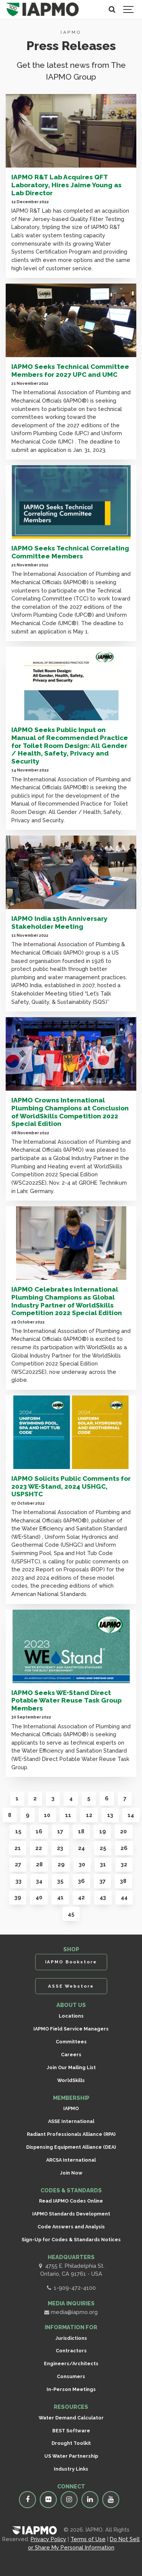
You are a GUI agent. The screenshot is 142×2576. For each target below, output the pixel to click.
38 (123, 1881)
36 (81, 1881)
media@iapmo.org (71, 2312)
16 (39, 1831)
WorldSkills (71, 2080)
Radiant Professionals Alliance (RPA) (71, 2134)
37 (103, 1881)
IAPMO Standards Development (71, 2214)
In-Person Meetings (71, 2389)
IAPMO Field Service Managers (71, 2029)
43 (103, 1897)
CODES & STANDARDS (71, 2190)
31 (103, 1864)
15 (18, 1831)
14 (131, 1815)
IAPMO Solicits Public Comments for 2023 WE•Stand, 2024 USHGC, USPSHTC (71, 1486)
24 (81, 1848)
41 (60, 1897)
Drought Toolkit (71, 2443)
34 (39, 1881)
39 (17, 1897)
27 (18, 1864)
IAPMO (71, 2108)
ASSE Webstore (71, 1986)
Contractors (71, 2350)
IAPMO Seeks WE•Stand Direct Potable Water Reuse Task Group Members (66, 1700)
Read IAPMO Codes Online (71, 2201)
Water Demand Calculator (71, 2418)
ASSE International (71, 2121)
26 (124, 1848)
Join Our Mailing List (71, 2067)
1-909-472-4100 (70, 2287)
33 (19, 1881)
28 (39, 1864)
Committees (71, 2041)
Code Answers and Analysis (71, 2227)
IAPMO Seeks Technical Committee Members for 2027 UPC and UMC (70, 370)
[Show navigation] (128, 9)
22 (38, 1848)
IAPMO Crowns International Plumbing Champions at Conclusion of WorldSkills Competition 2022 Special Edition (70, 1111)
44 (124, 1897)
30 (82, 1864)
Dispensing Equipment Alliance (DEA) (71, 2147)
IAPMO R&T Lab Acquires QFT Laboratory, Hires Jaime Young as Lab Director (66, 184)
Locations (71, 2016)
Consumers (71, 2376)
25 (103, 1848)
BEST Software (71, 2430)
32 (124, 1864)
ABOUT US (71, 2005)
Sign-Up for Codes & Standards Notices (71, 2239)
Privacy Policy (48, 2539)
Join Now (71, 2173)
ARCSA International (71, 2160)
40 (39, 1897)
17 (60, 1831)
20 (123, 1831)
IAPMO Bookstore (71, 1962)
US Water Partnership (71, 2456)
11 (68, 1815)
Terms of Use (88, 2539)
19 (102, 1831)
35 (60, 1881)
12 (89, 1815)
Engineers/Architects (71, 2363)
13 (110, 1815)
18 (81, 1831)
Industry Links (71, 2469)
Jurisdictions (71, 2338)
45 (71, 1914)
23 (60, 1848)
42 (81, 1897)
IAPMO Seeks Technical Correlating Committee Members (70, 552)
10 (47, 1815)
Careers (71, 2054)
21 (17, 1848)
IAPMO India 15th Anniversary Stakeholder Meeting (59, 922)
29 (61, 1864)
